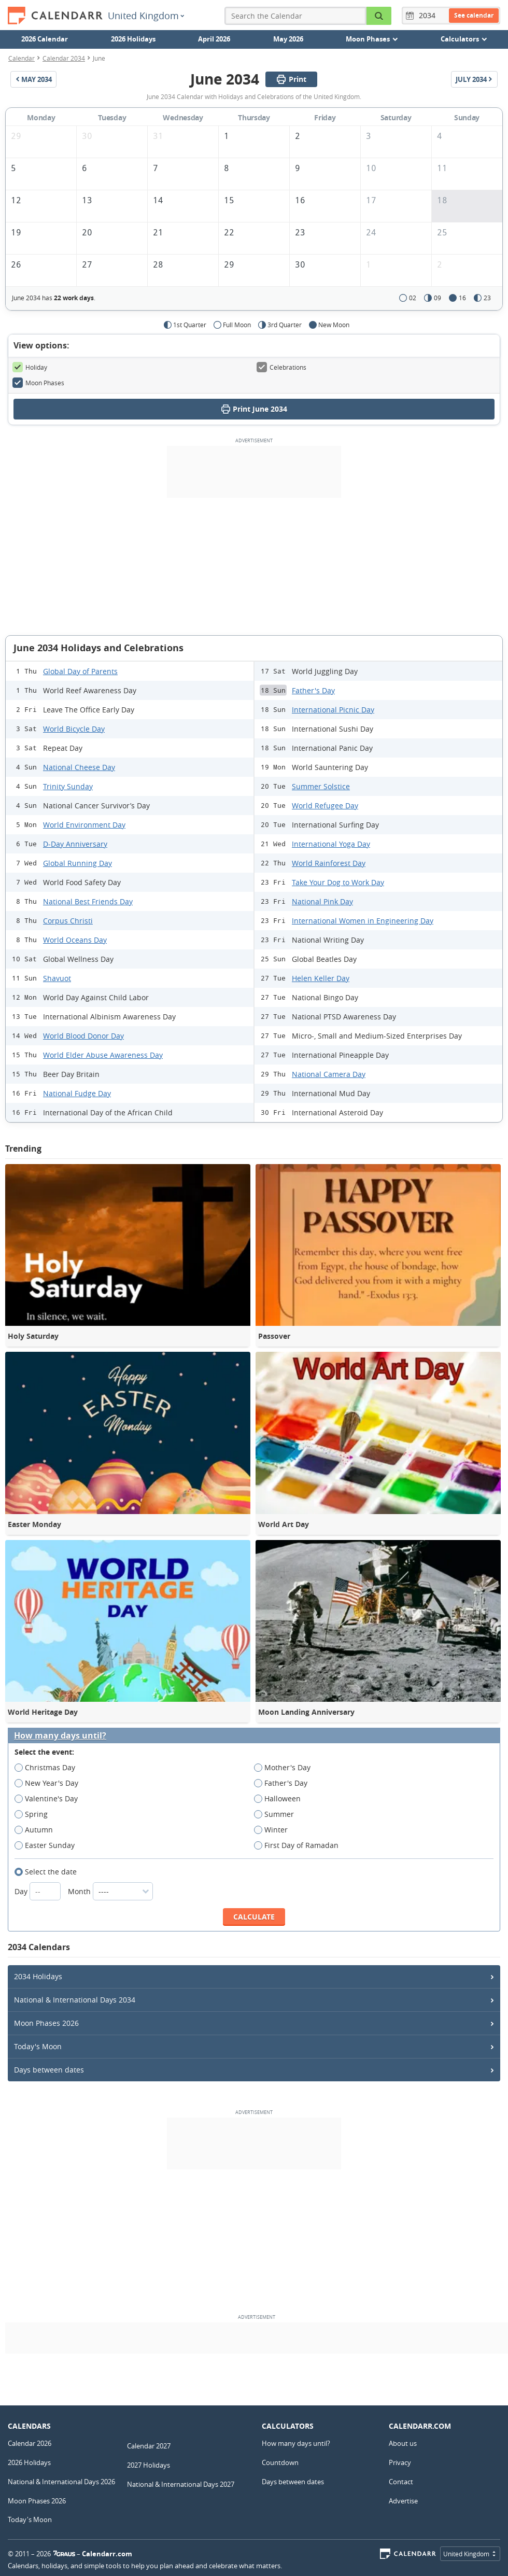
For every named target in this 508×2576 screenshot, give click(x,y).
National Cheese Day (79, 767)
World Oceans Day (75, 940)
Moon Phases (38, 382)
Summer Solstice (321, 786)
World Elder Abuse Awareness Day (103, 1055)
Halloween (280, 1799)
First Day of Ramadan (299, 1845)
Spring (34, 1814)
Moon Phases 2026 (46, 2023)
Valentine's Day (49, 1799)
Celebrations (281, 367)
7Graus (64, 2554)
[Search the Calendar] (378, 16)
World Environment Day (84, 825)
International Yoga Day (331, 844)
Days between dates (49, 2070)
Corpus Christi (68, 921)
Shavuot (57, 978)
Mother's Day (285, 1767)
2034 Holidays (38, 1976)
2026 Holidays (133, 39)
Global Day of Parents (80, 671)
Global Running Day (77, 863)
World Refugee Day (325, 805)
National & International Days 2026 (61, 2481)
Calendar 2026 (29, 2443)
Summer (277, 1814)
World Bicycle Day (74, 729)
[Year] (429, 15)
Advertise (403, 2500)
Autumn (37, 1830)
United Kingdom (146, 15)
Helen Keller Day (320, 978)
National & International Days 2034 (74, 2000)
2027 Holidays (148, 2465)
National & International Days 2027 (180, 2484)
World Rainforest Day (328, 863)
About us (403, 2443)
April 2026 (214, 39)
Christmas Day (48, 1767)
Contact (401, 2481)
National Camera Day (328, 1074)
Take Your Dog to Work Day (338, 882)
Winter (274, 1830)
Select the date (49, 1872)
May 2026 (288, 39)
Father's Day (313, 690)
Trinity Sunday (68, 786)
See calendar (473, 15)
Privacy (400, 2462)
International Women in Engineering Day (362, 921)
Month (110, 1891)
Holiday (29, 367)
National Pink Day (322, 901)
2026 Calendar (44, 39)
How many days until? (60, 1735)
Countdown (280, 2462)
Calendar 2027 (149, 2446)
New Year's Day (50, 1783)
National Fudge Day (77, 1093)
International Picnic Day (333, 710)
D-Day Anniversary (75, 844)
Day (39, 1891)
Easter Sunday (48, 1845)
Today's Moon (38, 2046)
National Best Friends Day (88, 901)
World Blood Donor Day (83, 1036)
